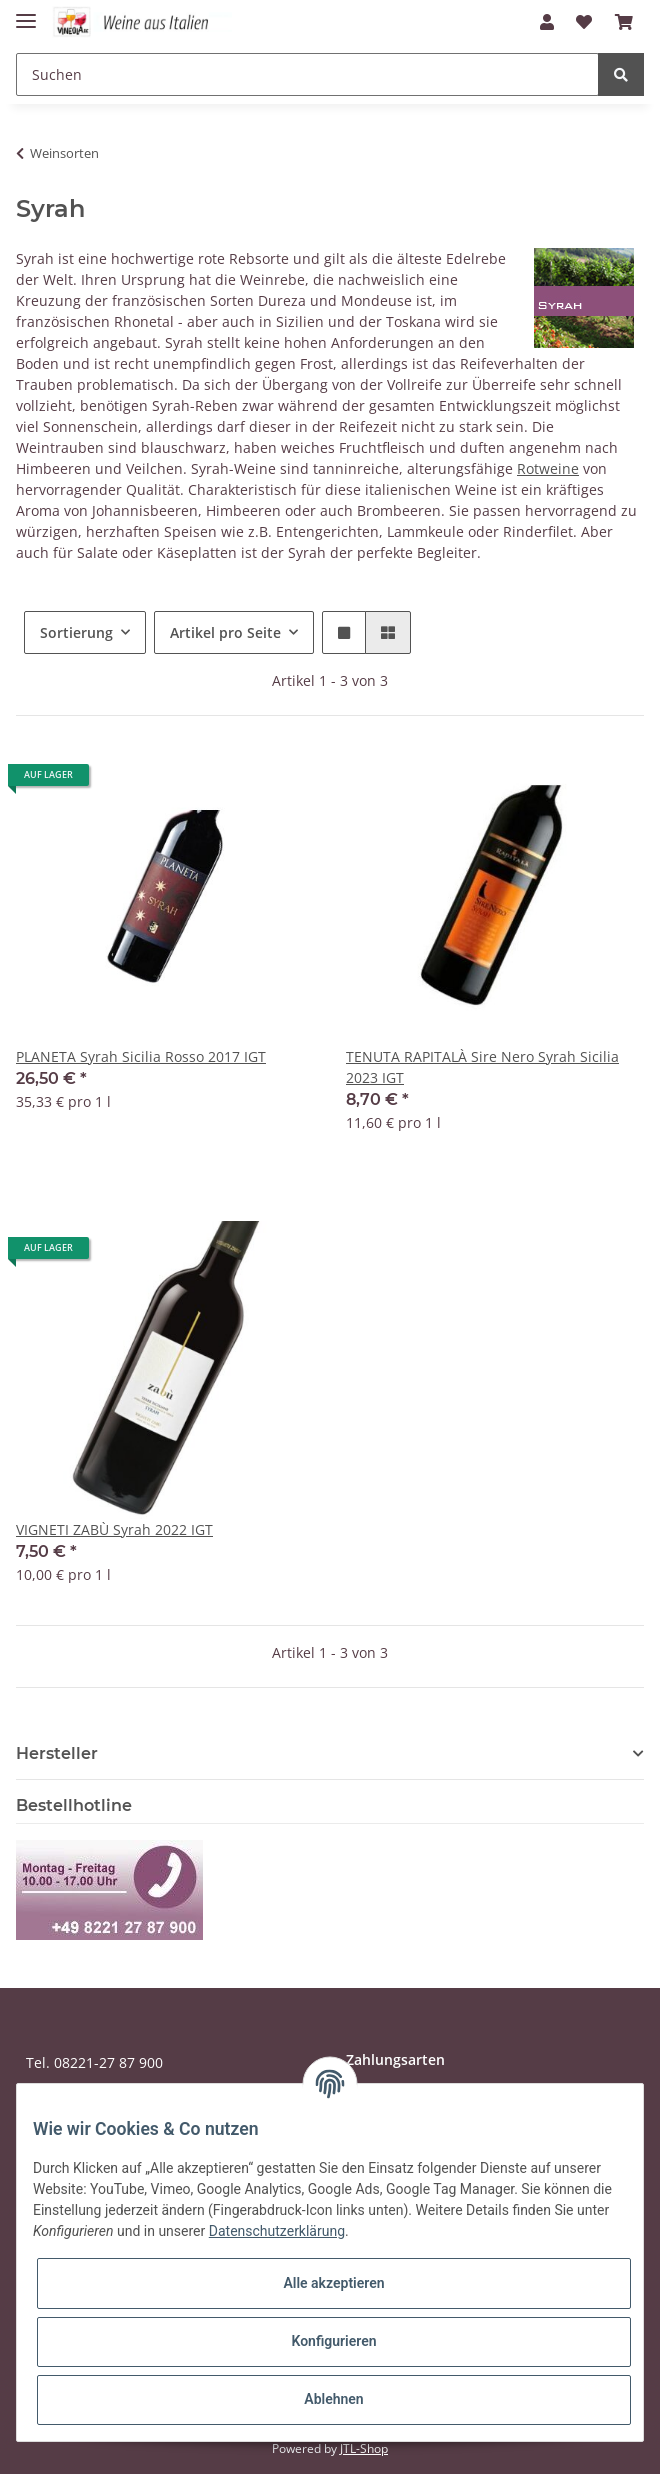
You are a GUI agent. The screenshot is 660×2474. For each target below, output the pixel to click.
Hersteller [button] (57, 1753)
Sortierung (76, 632)
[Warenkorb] (624, 22)
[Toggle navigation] (26, 12)
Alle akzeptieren (333, 2283)
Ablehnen (333, 2399)
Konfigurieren (333, 2341)
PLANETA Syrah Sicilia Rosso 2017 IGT (141, 1056)
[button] (547, 22)
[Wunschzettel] (584, 22)
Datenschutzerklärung (277, 2231)
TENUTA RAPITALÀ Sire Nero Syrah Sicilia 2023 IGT (482, 1067)
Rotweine (548, 468)
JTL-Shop (364, 2448)
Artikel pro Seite (225, 632)
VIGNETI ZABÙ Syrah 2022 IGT (114, 1529)
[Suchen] (307, 74)
